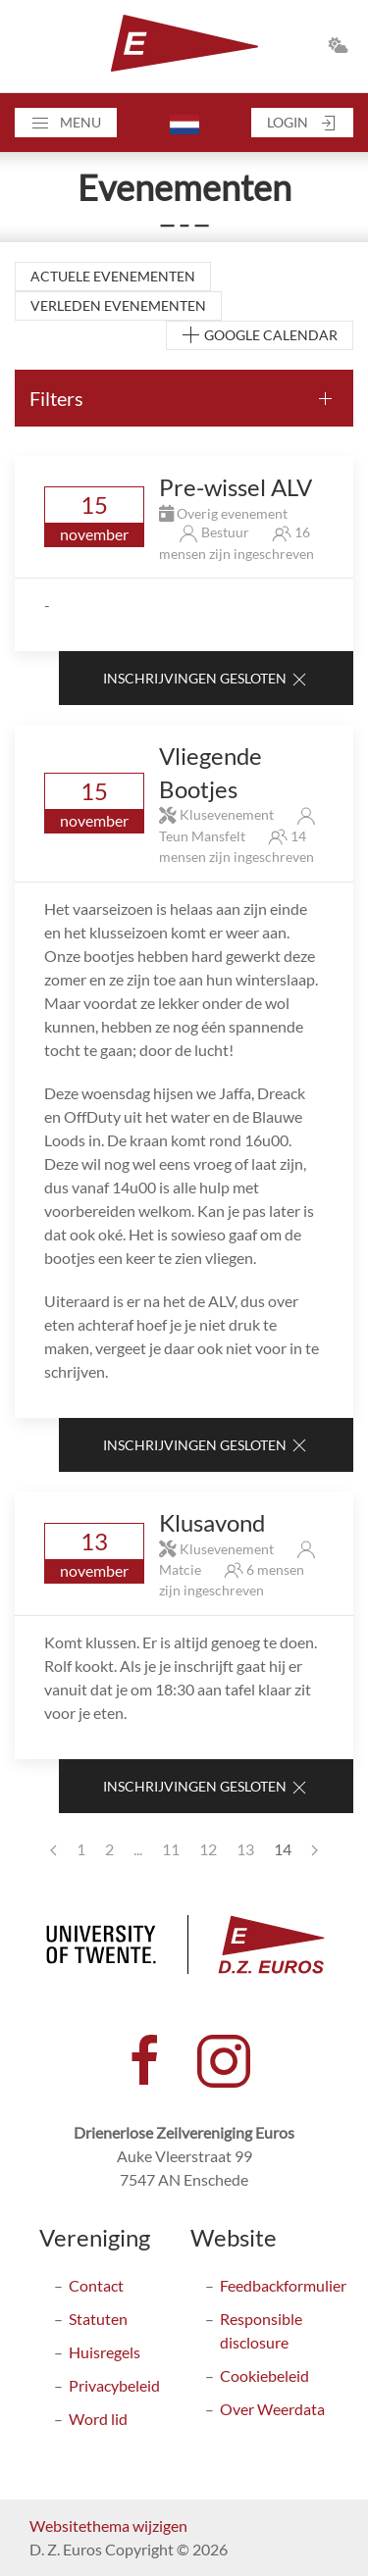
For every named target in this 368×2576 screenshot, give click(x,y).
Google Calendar (260, 336)
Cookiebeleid (264, 2375)
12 (208, 1849)
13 (245, 1849)
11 (171, 1849)
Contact (96, 2285)
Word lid (98, 2418)
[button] (65, 122)
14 (282, 1849)
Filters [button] (56, 398)
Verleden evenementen (118, 305)
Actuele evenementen (112, 276)
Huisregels (104, 2352)
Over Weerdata (272, 2408)
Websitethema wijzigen (108, 2525)
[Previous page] (53, 1849)
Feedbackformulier (283, 2285)
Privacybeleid (114, 2385)
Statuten (98, 2318)
